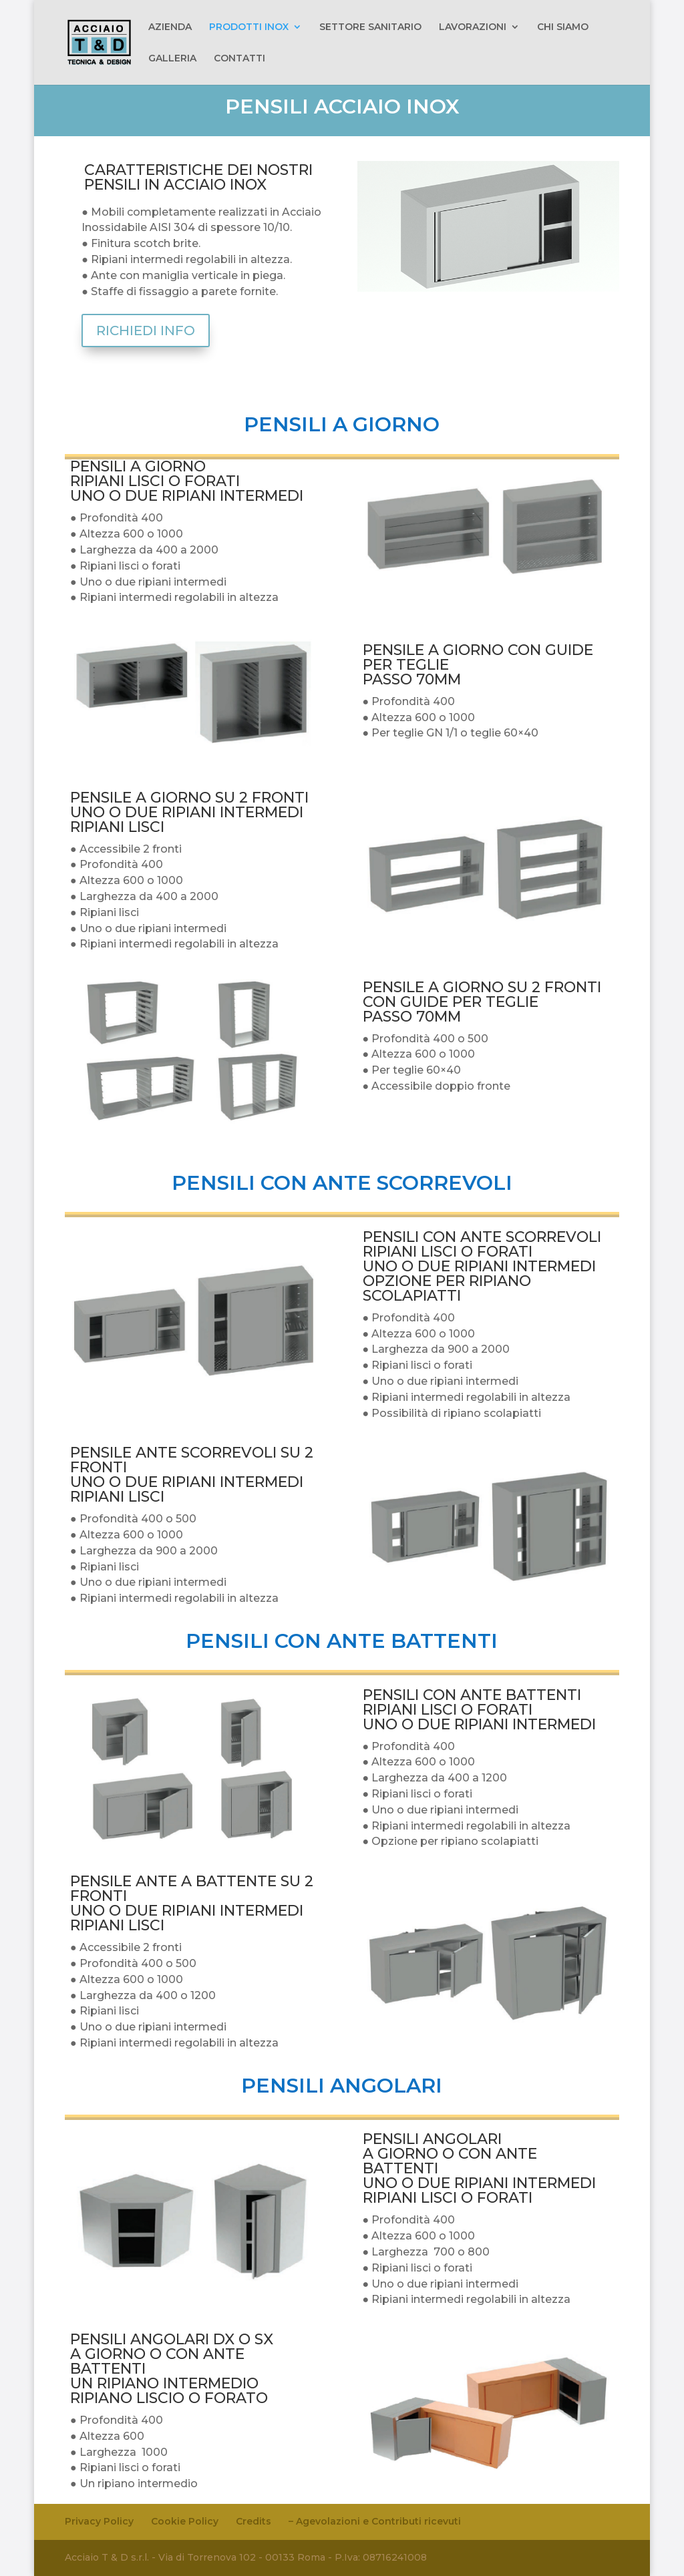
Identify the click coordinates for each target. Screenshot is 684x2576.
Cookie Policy (184, 2521)
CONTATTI (239, 58)
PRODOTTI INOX (249, 27)
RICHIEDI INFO (145, 331)
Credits (253, 2521)
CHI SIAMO (562, 27)
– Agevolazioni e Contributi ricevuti (375, 2521)
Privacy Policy (99, 2521)
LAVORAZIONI (472, 27)
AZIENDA (170, 27)
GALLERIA (172, 58)
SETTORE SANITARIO (370, 27)
